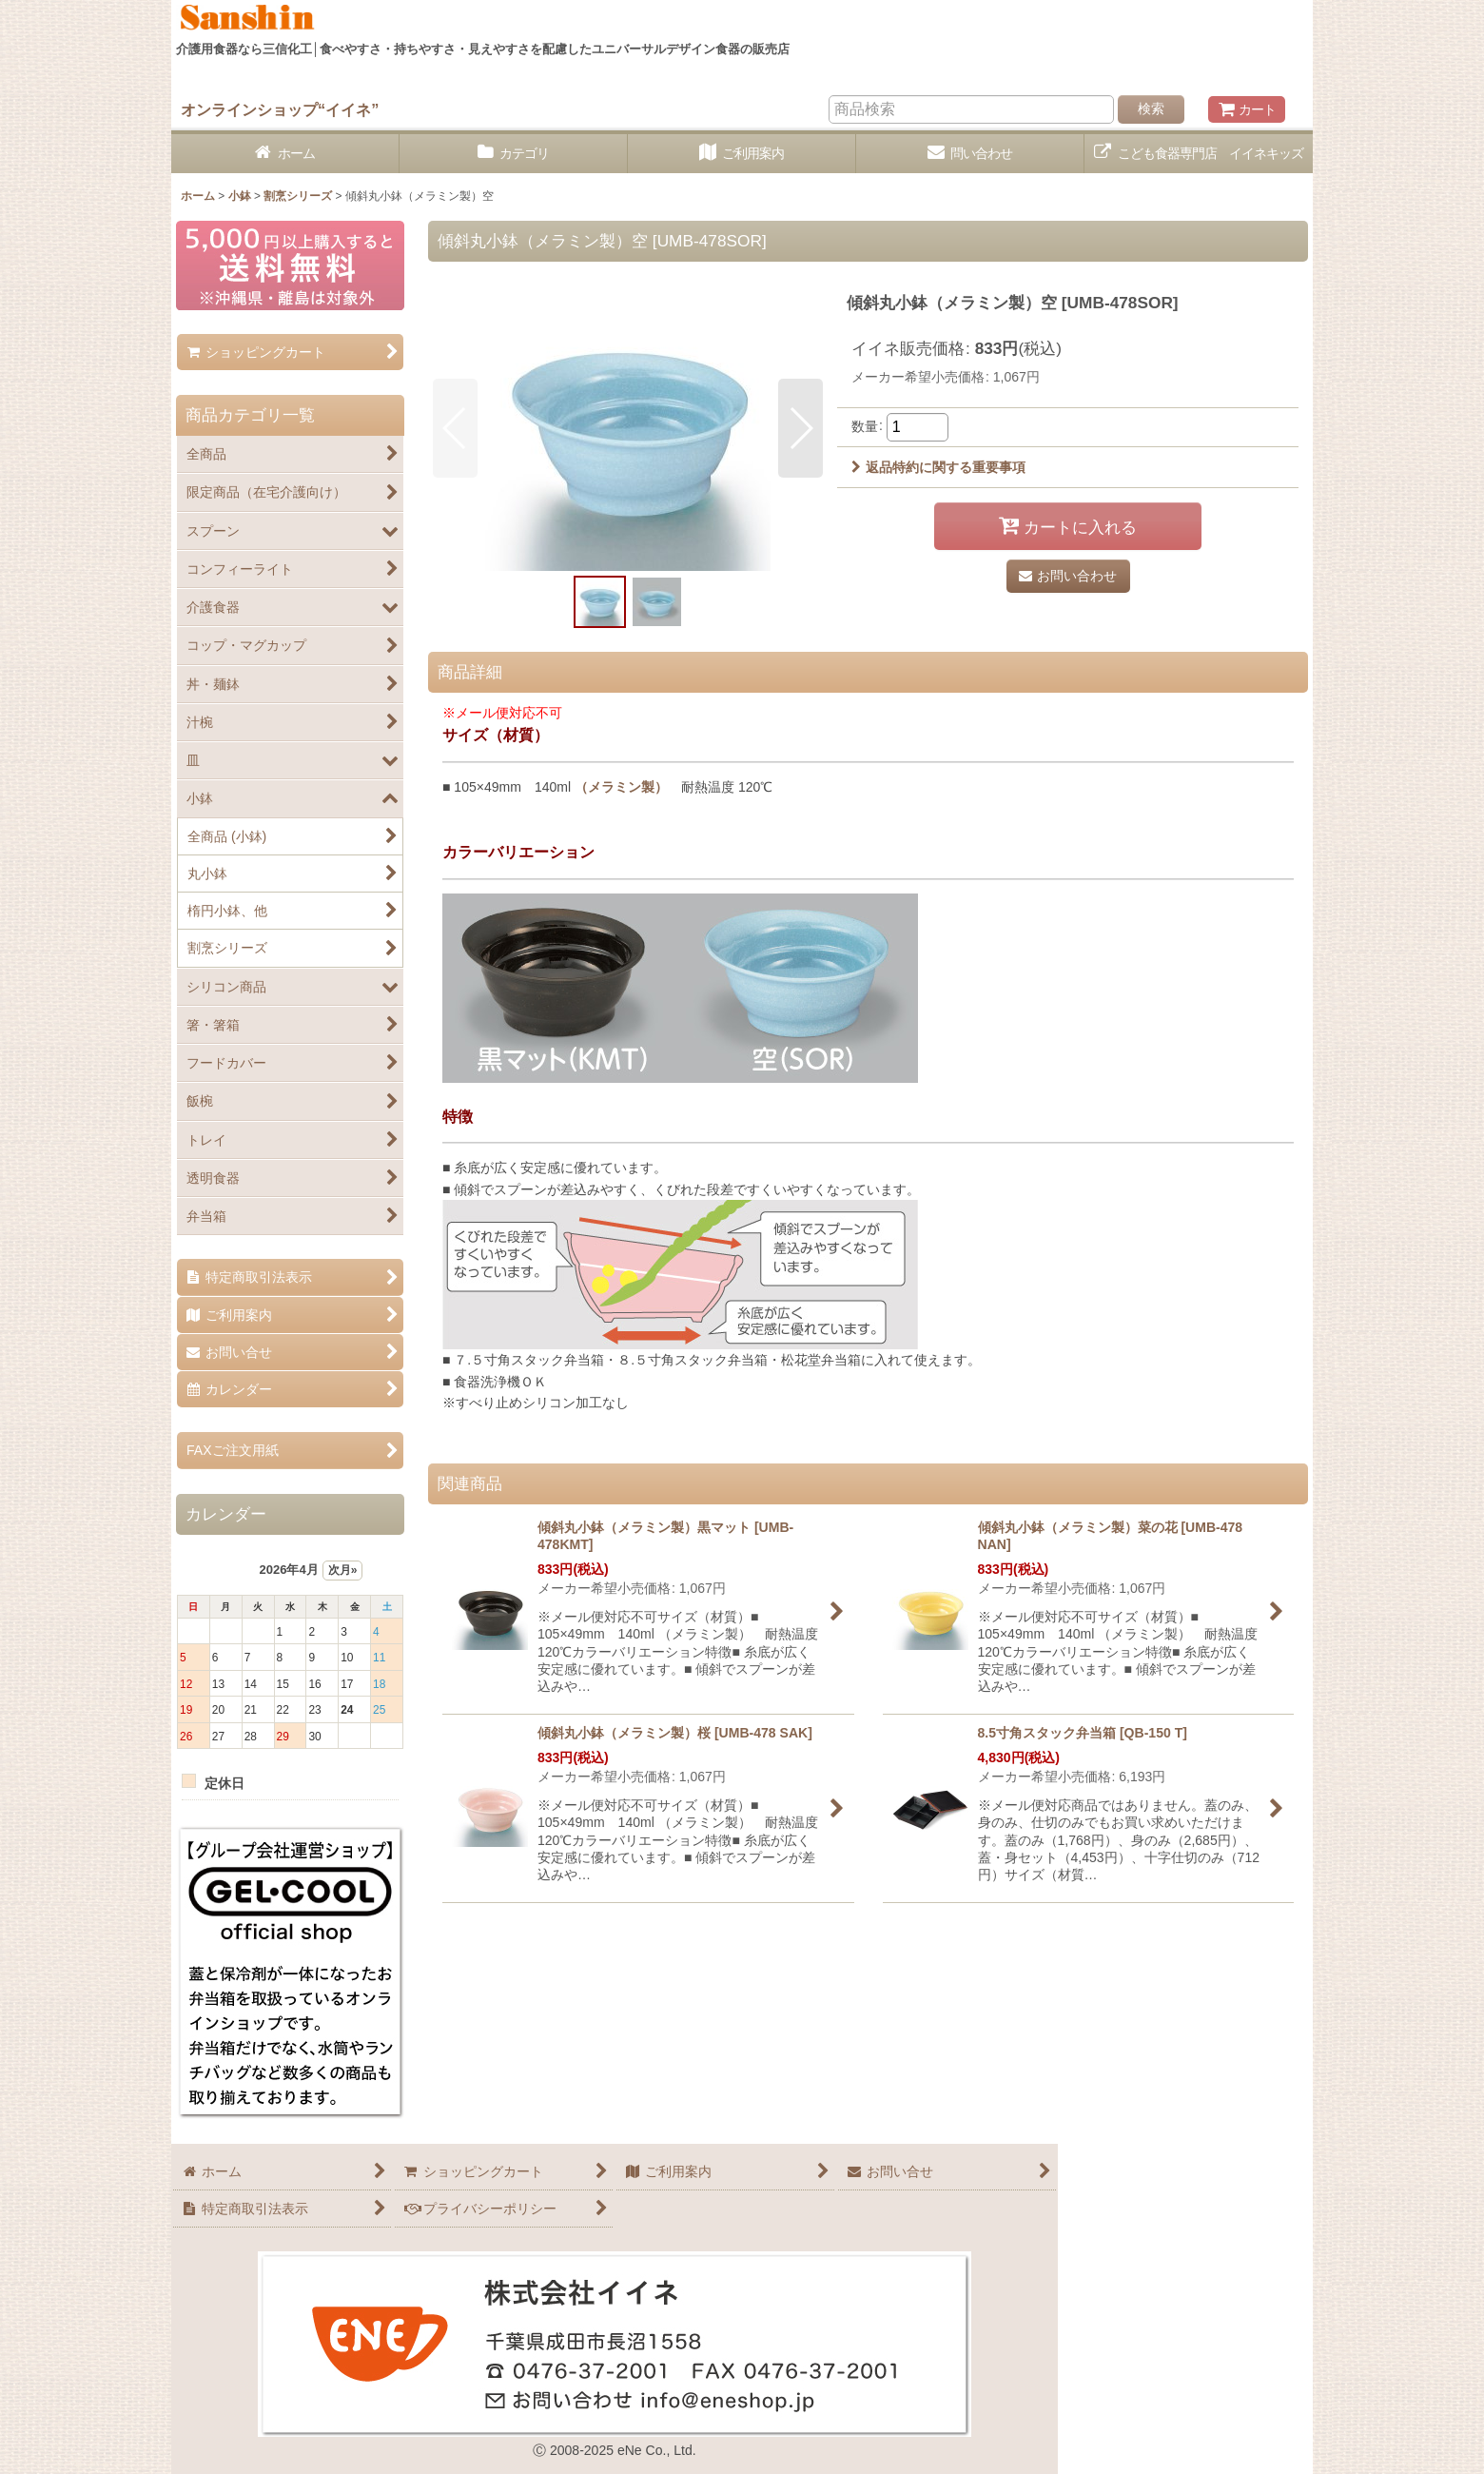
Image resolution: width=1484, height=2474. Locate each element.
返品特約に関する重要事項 (938, 467)
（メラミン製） (621, 787)
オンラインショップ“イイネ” (280, 109)
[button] (455, 428)
